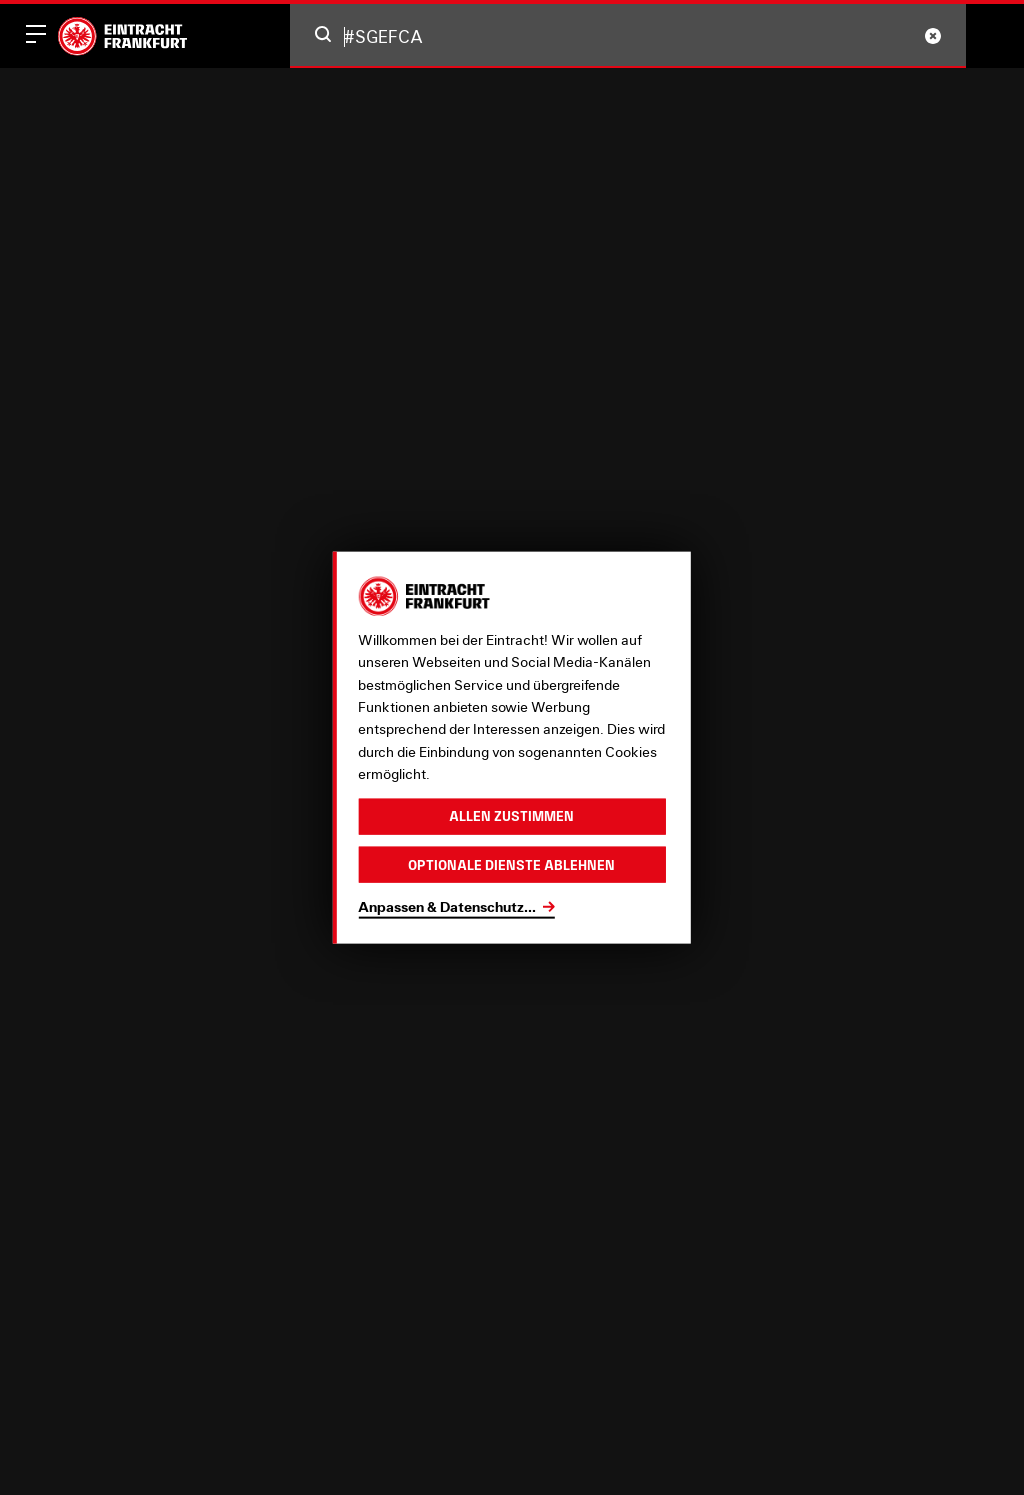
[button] (323, 34)
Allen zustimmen (511, 816)
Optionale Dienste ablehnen (511, 864)
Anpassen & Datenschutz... (447, 906)
